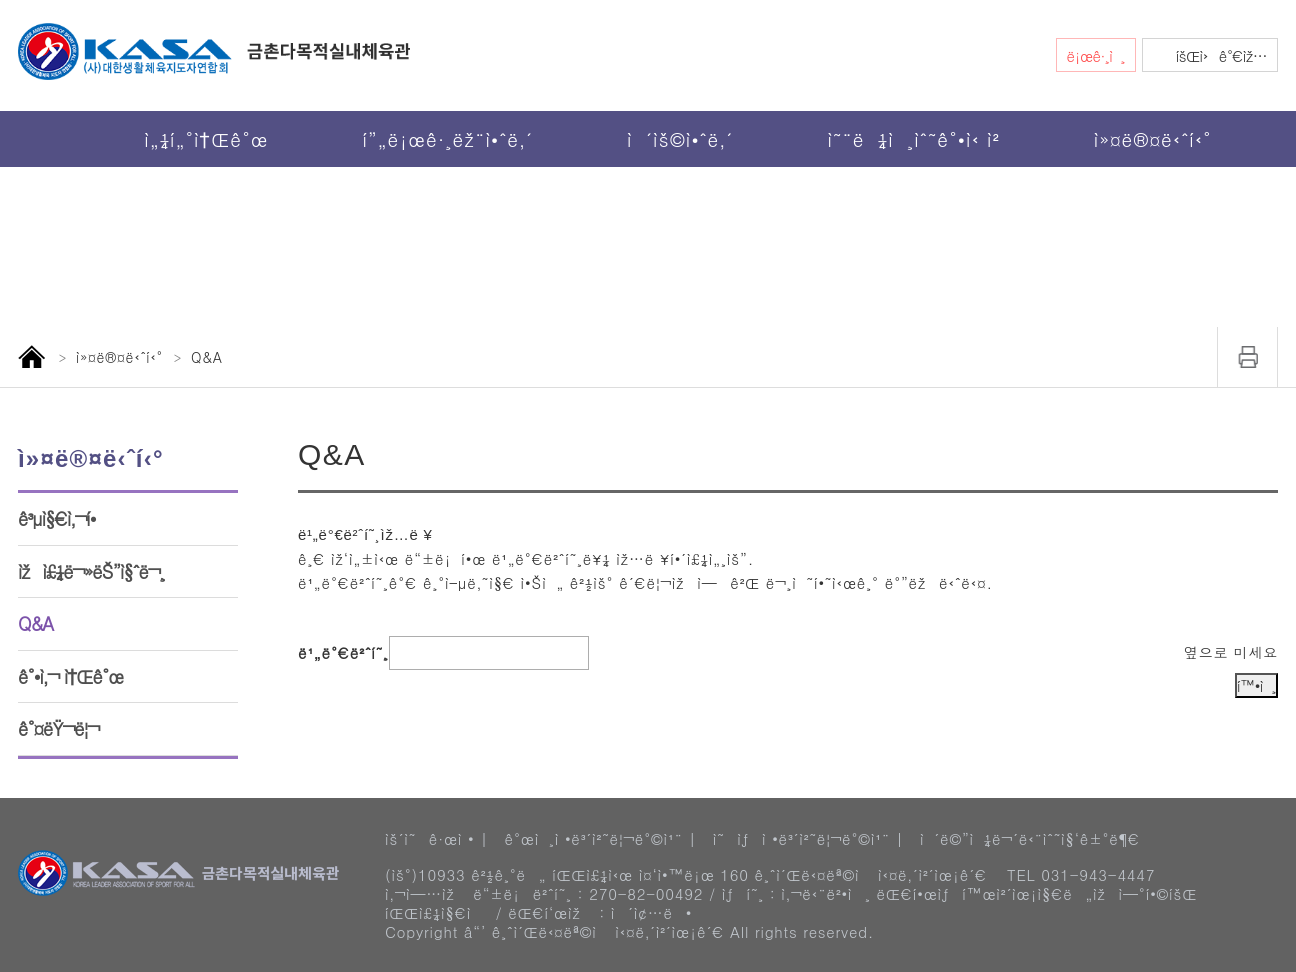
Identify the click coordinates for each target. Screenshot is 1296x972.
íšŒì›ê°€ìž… (1221, 55)
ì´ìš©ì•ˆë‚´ (680, 138)
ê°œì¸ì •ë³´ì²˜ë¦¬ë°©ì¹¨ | (600, 829)
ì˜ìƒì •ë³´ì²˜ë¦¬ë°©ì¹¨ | (808, 829)
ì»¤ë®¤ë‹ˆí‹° (1153, 138)
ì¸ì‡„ (1248, 357)
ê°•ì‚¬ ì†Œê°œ (70, 676)
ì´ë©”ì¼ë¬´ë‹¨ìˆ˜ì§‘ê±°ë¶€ (1030, 829)
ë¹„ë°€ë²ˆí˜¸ (343, 612)
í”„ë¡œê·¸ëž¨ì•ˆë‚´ (447, 138)
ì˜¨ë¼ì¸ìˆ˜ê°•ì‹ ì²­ (913, 138)
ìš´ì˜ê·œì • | (436, 829)
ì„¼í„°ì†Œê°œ (206, 138)
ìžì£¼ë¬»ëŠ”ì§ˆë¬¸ (91, 571)
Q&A (35, 623)
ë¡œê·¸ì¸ (1096, 55)
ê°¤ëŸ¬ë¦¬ (58, 728)
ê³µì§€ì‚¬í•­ (57, 518)
